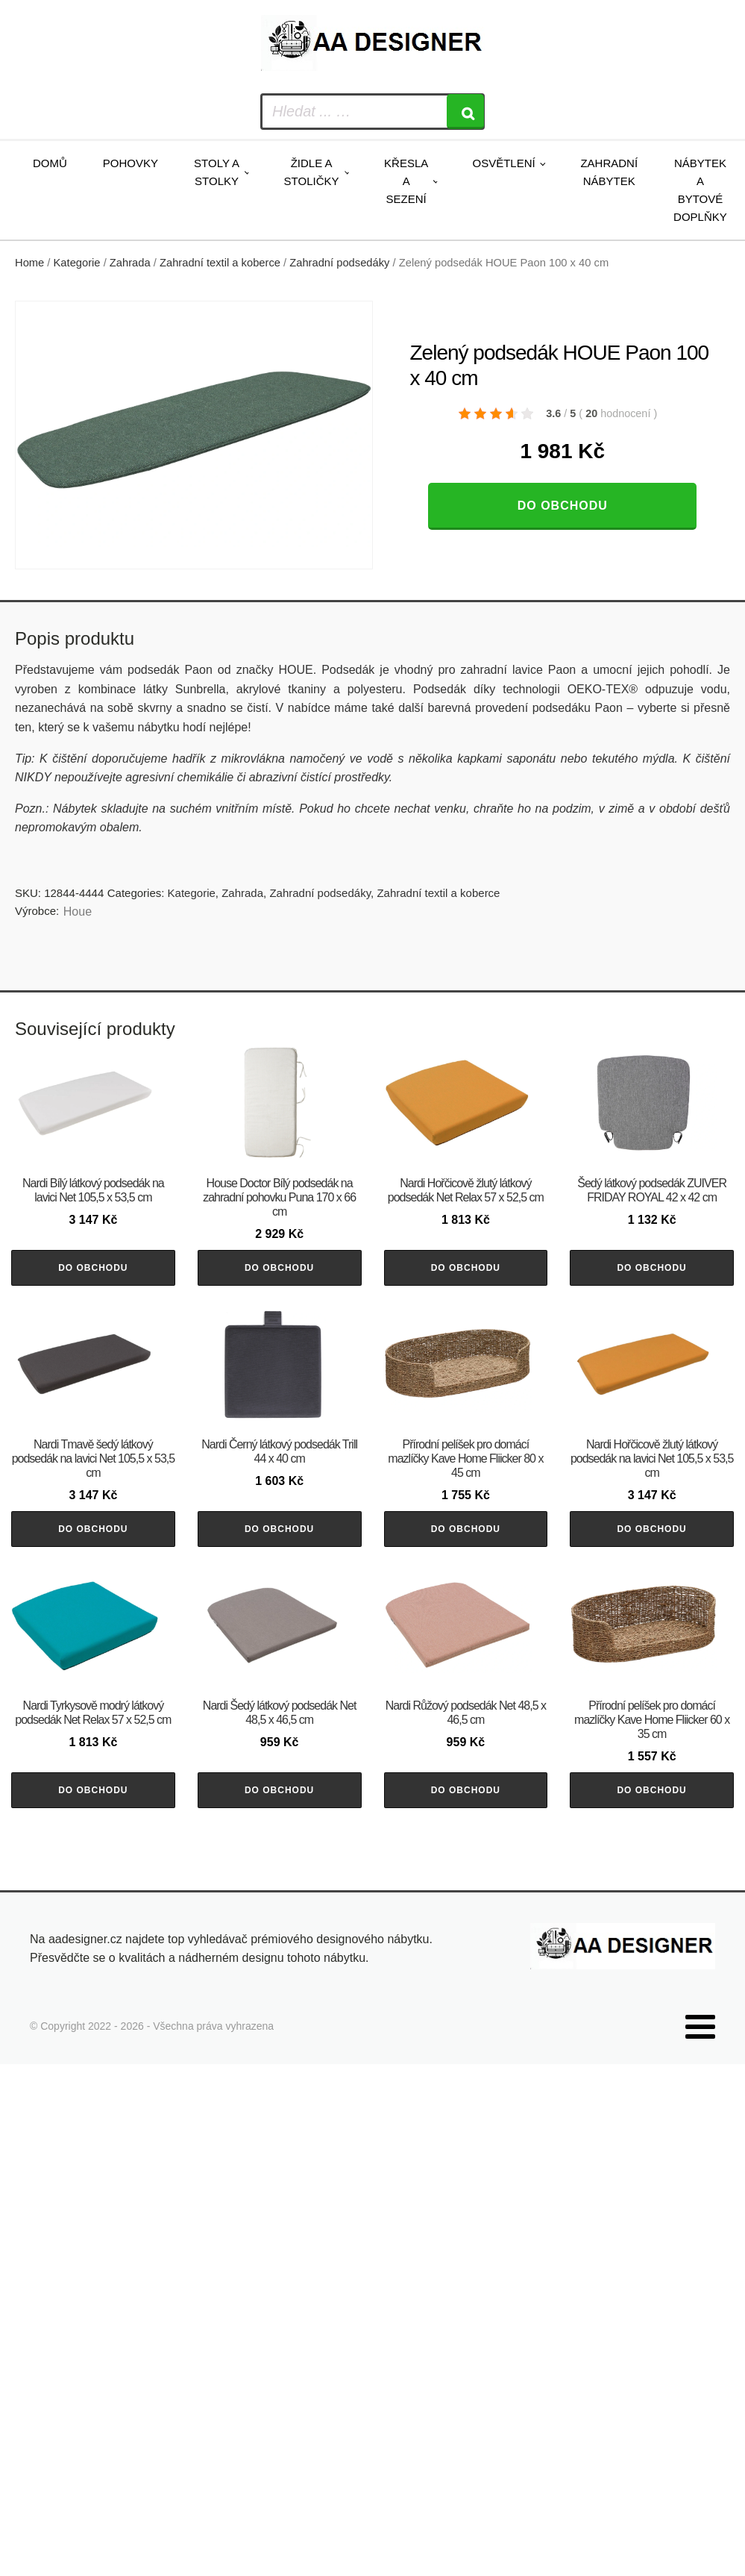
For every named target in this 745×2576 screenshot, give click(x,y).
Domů (50, 163)
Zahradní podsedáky (339, 263)
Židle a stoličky (311, 172)
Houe (77, 911)
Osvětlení (503, 163)
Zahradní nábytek (609, 172)
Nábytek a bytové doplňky (700, 190)
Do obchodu (563, 505)
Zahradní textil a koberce (220, 263)
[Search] (465, 111)
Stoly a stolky (216, 172)
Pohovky (130, 163)
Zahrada (130, 263)
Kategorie (77, 263)
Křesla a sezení (406, 181)
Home (29, 263)
